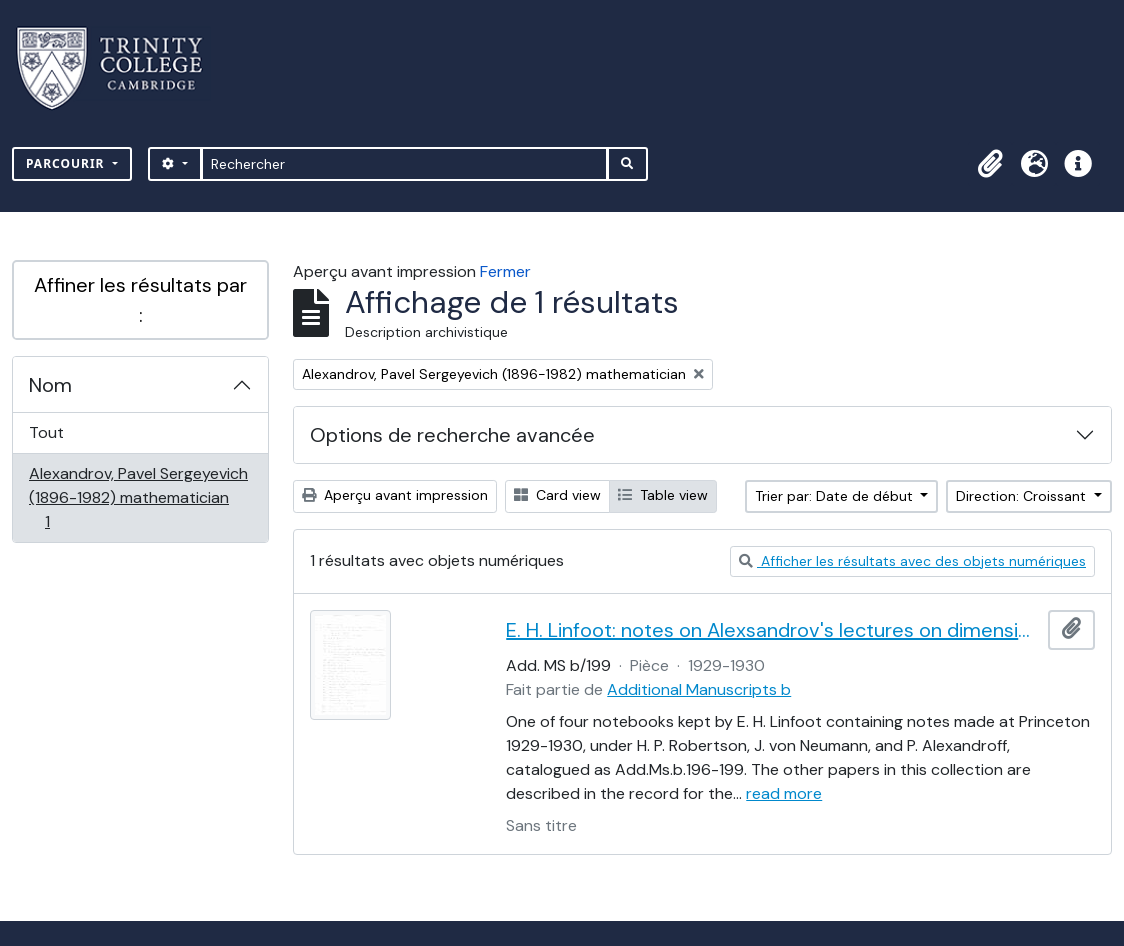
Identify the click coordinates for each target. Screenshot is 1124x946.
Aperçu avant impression (395, 495)
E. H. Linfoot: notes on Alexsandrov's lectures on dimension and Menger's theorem (773, 630)
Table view (663, 495)
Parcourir (67, 163)
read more (784, 793)
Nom (50, 385)
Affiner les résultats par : (140, 300)
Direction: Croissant (1023, 496)
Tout (46, 432)
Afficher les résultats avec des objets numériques (912, 561)
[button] (990, 164)
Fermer (505, 271)
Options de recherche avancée (452, 435)
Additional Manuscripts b (699, 689)
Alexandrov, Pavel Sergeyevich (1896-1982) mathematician (138, 497)
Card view (557, 495)
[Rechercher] (404, 164)
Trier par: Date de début (836, 496)
